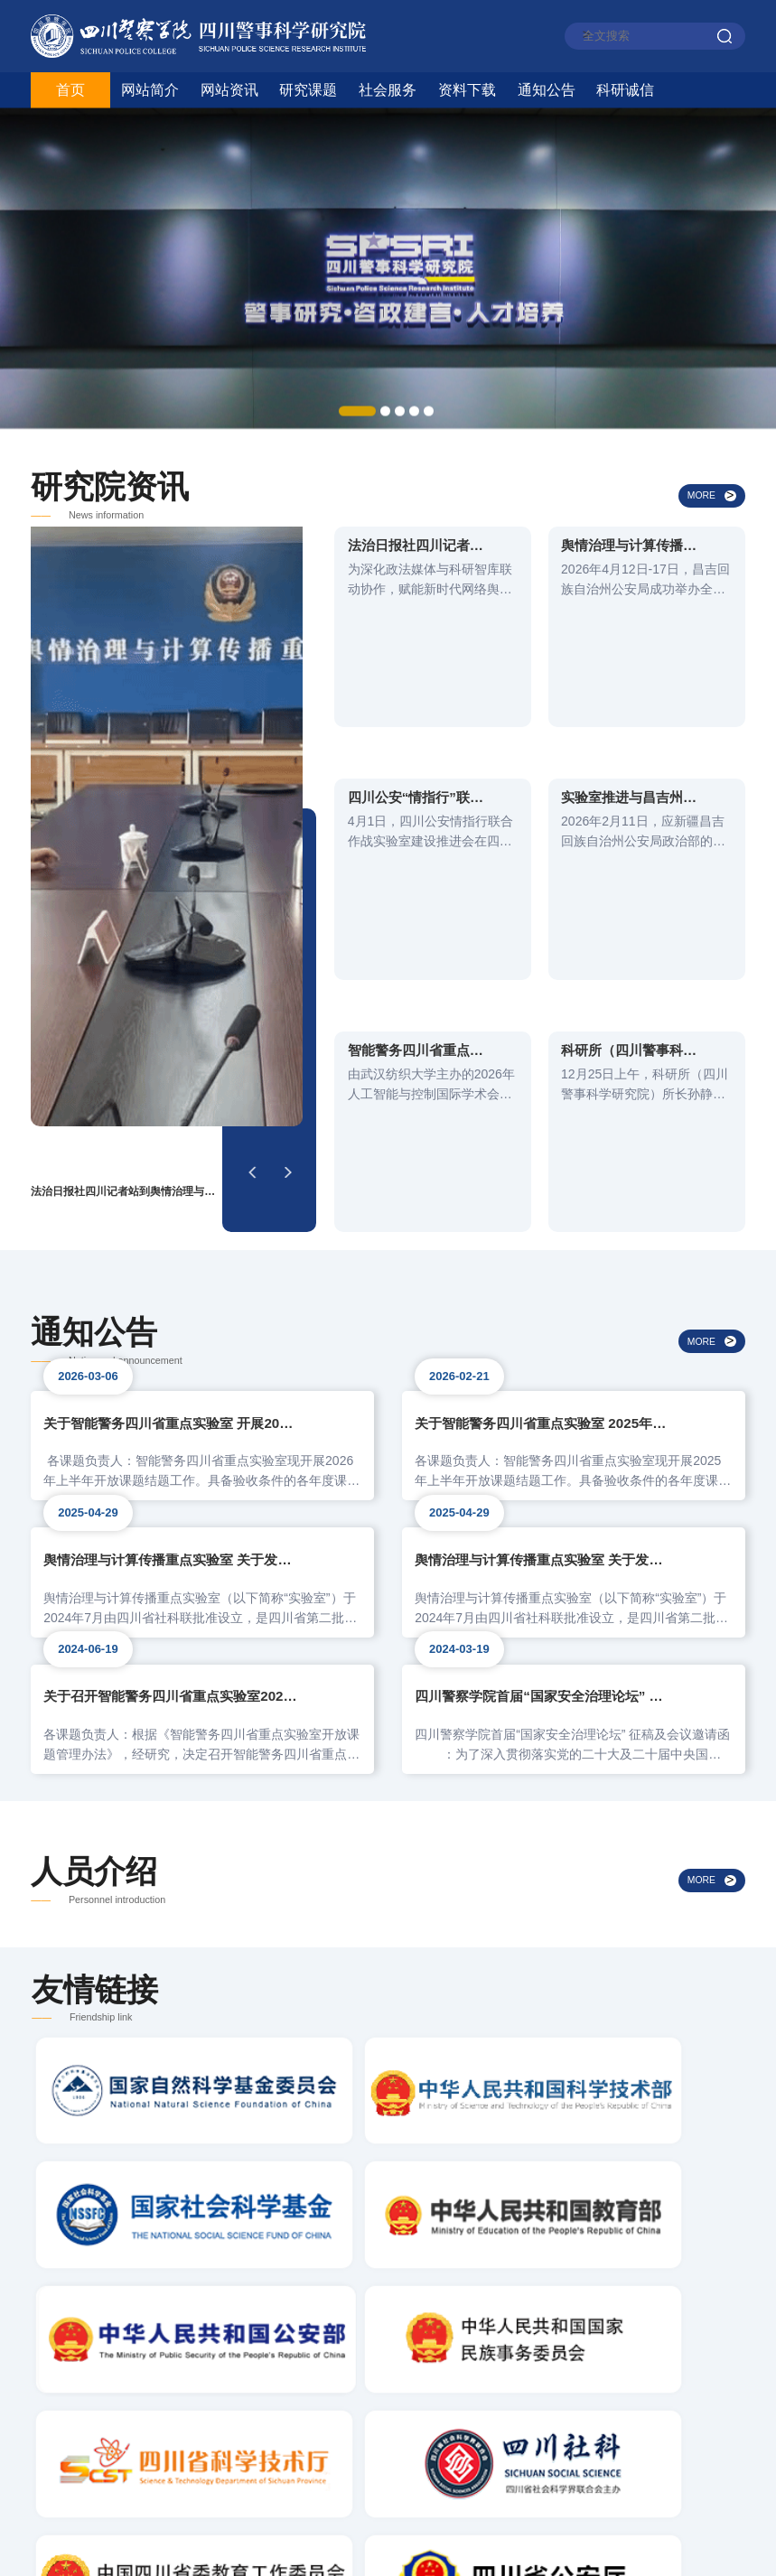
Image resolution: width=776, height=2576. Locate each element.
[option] (388, 249)
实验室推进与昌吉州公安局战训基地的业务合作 (629, 674)
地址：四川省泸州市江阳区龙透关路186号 (196, 2466)
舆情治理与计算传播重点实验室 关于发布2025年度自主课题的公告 (170, 1217)
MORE (702, 524)
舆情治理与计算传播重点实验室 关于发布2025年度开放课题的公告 (541, 1217)
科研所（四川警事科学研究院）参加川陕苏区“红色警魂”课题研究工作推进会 (629, 771)
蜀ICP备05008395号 (595, 2545)
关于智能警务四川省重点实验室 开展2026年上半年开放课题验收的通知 (170, 1054)
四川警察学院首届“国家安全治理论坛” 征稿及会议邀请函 (541, 1381)
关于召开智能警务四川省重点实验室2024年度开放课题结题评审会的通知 (170, 1381)
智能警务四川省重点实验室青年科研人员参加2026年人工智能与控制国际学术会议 (416, 771)
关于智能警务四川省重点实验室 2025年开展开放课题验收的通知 (541, 1054)
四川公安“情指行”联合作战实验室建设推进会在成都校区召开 (416, 674)
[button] (252, 807)
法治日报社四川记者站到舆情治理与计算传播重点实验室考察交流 (416, 578)
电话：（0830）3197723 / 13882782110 (202, 2383)
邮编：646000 (107, 2424)
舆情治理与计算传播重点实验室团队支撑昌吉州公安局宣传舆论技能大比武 (629, 578)
